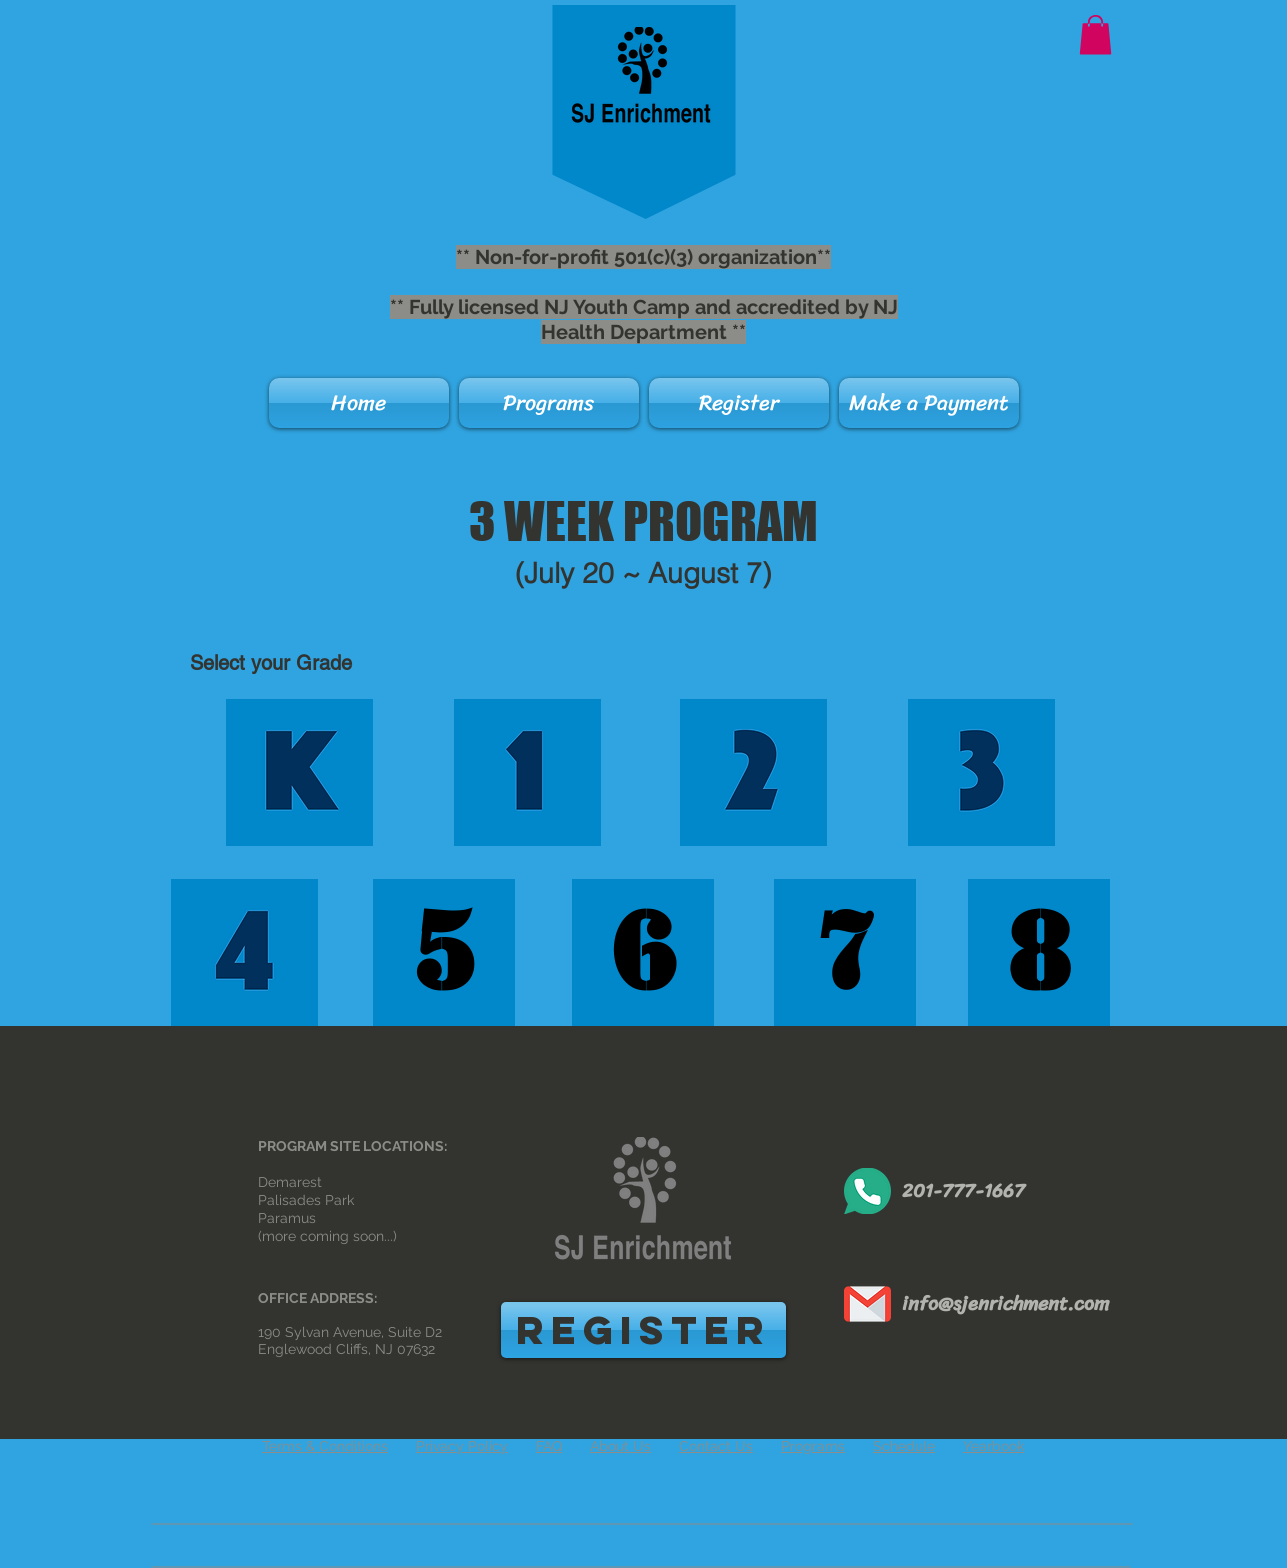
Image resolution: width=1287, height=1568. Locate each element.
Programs (813, 1446)
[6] (643, 952)
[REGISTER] (643, 1330)
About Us (620, 1446)
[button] (1095, 34)
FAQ (549, 1446)
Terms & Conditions (325, 1446)
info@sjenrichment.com (1005, 1303)
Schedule (904, 1446)
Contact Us (716, 1446)
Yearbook (993, 1446)
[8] (1039, 952)
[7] (845, 952)
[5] (444, 952)
